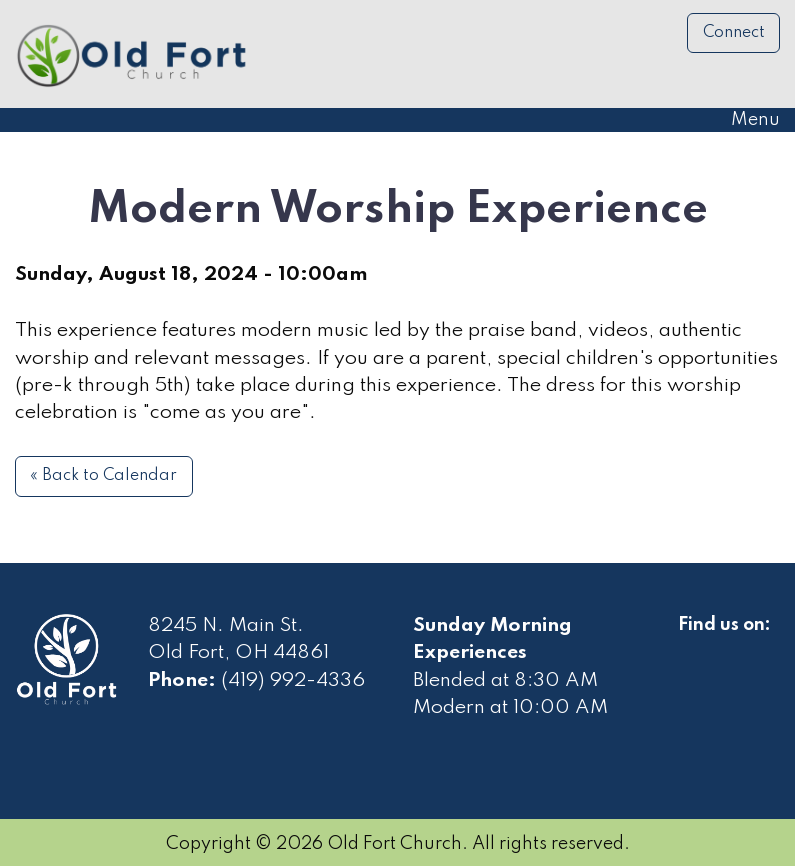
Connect (734, 33)
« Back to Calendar (103, 476)
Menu (745, 120)
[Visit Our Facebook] (694, 648)
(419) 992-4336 (293, 681)
